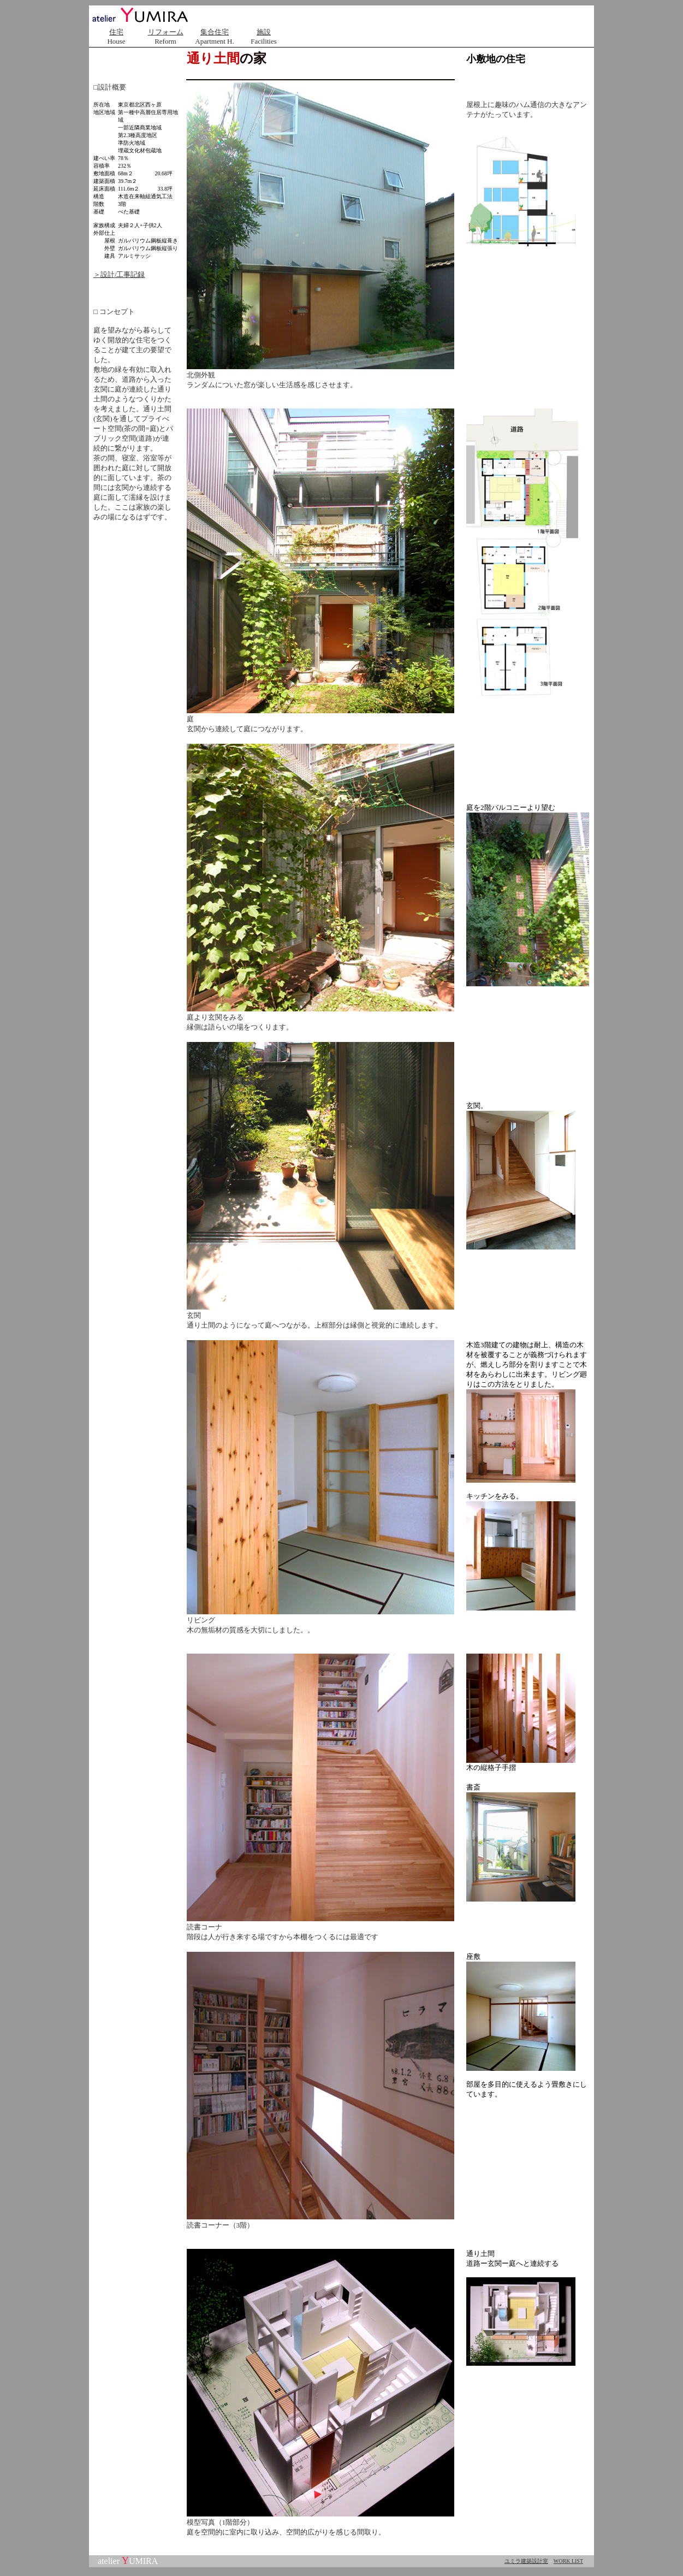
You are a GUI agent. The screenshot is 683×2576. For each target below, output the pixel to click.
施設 (264, 32)
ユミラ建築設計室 (526, 2561)
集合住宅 (214, 32)
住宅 (116, 32)
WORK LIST (568, 2561)
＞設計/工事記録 (119, 274)
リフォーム (165, 32)
